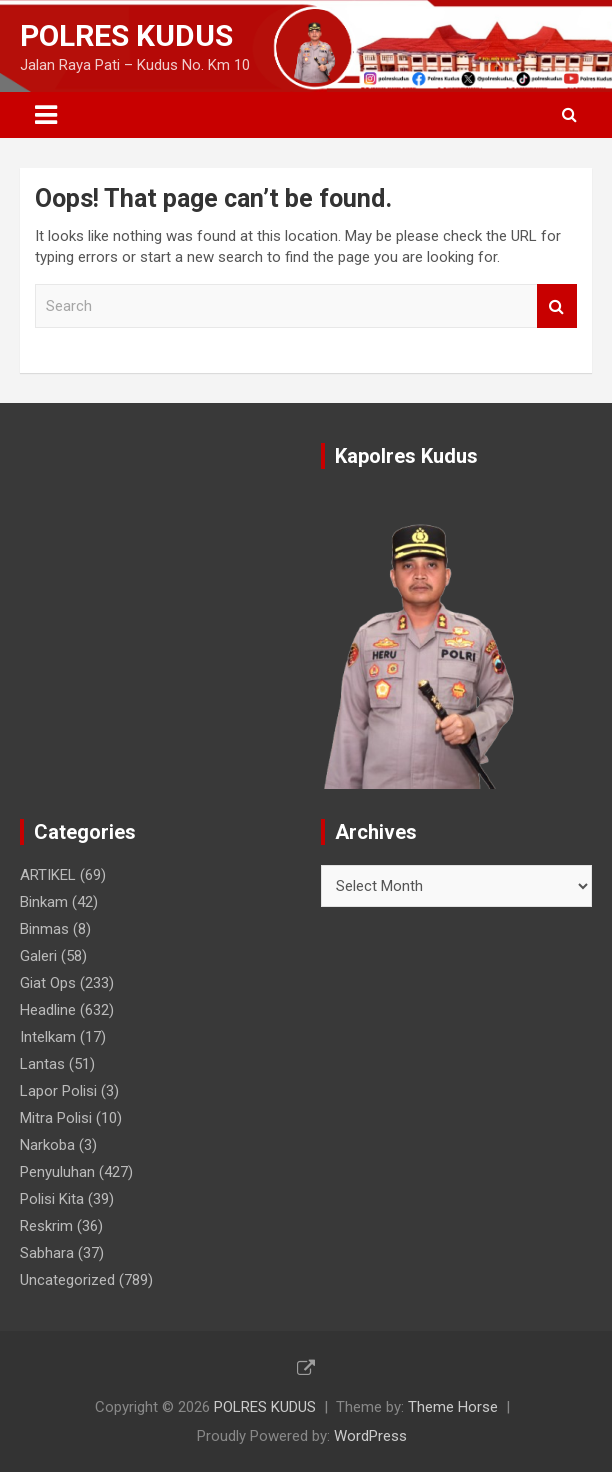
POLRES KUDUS (126, 35)
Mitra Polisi (56, 1118)
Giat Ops (48, 983)
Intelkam (48, 1037)
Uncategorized (67, 1280)
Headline (48, 1010)
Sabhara (47, 1253)
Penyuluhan (57, 1172)
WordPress (370, 1436)
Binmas (44, 929)
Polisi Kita (52, 1199)
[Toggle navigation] (46, 115)
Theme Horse (453, 1407)
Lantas (42, 1064)
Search (557, 306)
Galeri (38, 956)
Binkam (44, 902)
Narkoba (47, 1145)
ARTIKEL (48, 875)
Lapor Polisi (58, 1091)
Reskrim (46, 1226)
